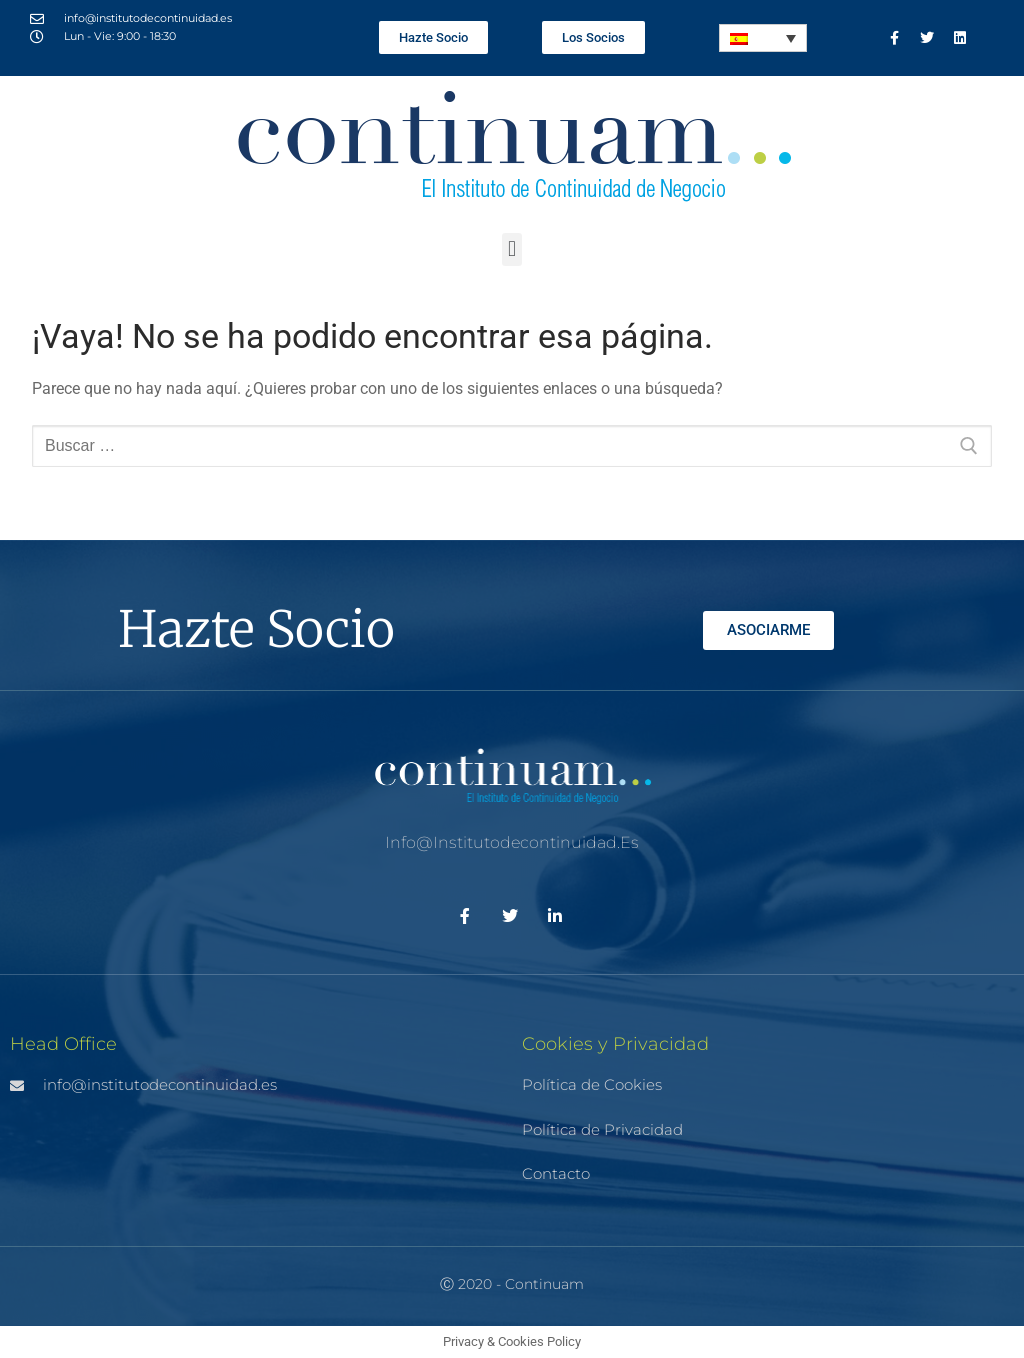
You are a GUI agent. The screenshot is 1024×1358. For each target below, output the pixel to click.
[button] (511, 249)
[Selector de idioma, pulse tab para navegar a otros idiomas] (763, 38)
